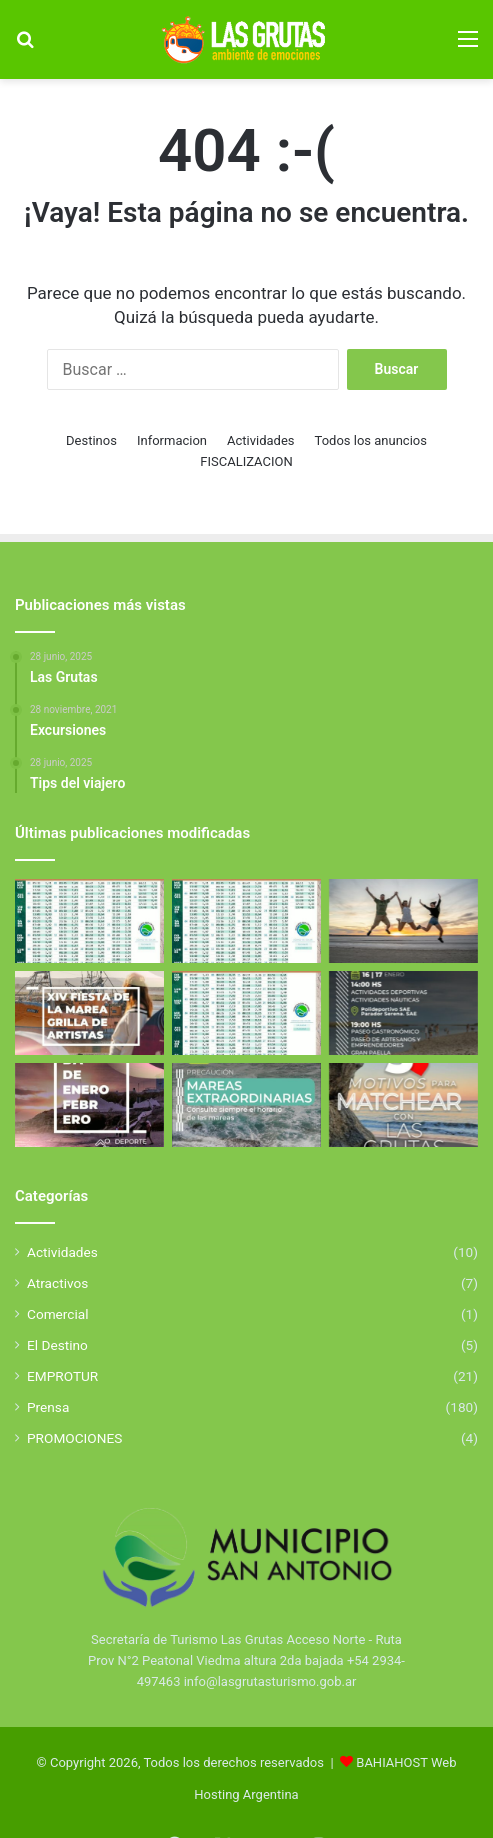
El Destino (57, 1345)
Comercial (58, 1314)
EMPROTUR (62, 1376)
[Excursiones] (403, 921)
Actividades (261, 440)
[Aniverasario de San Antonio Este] (403, 1013)
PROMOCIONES (74, 1438)
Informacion (172, 440)
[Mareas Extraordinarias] (246, 1105)
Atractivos (57, 1283)
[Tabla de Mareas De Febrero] (246, 1013)
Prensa (48, 1407)
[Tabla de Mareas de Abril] (89, 921)
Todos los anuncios (371, 440)
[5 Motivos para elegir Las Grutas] (403, 1105)
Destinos (91, 440)
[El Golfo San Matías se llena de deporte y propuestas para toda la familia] (89, 1105)
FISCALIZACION (246, 461)
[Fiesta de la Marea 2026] (89, 1013)
